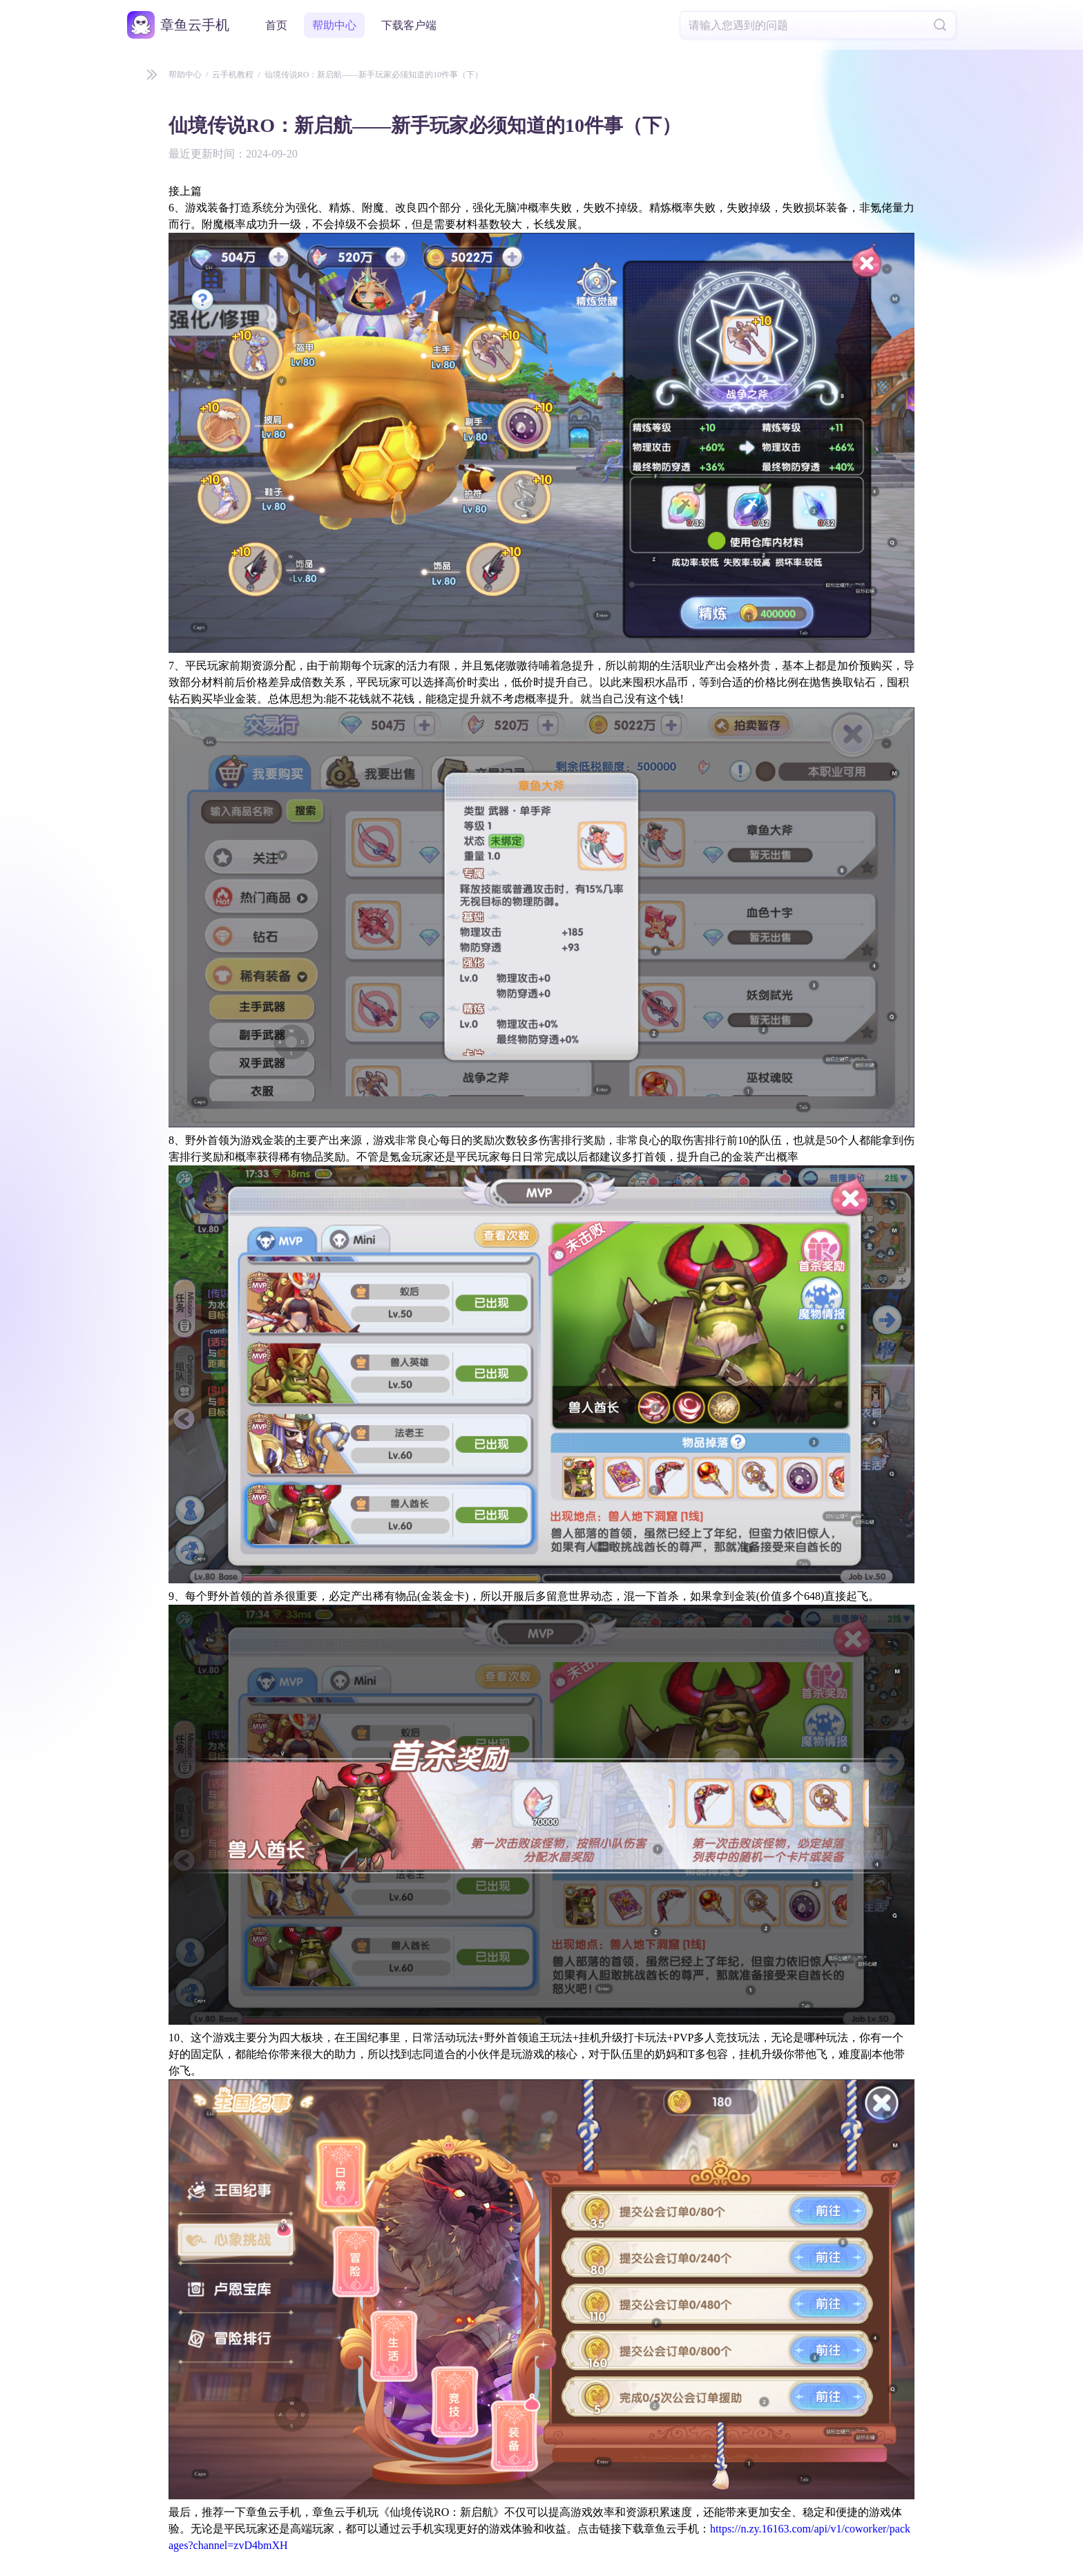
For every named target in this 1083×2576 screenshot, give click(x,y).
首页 (276, 25)
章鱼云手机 (194, 24)
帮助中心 (334, 25)
